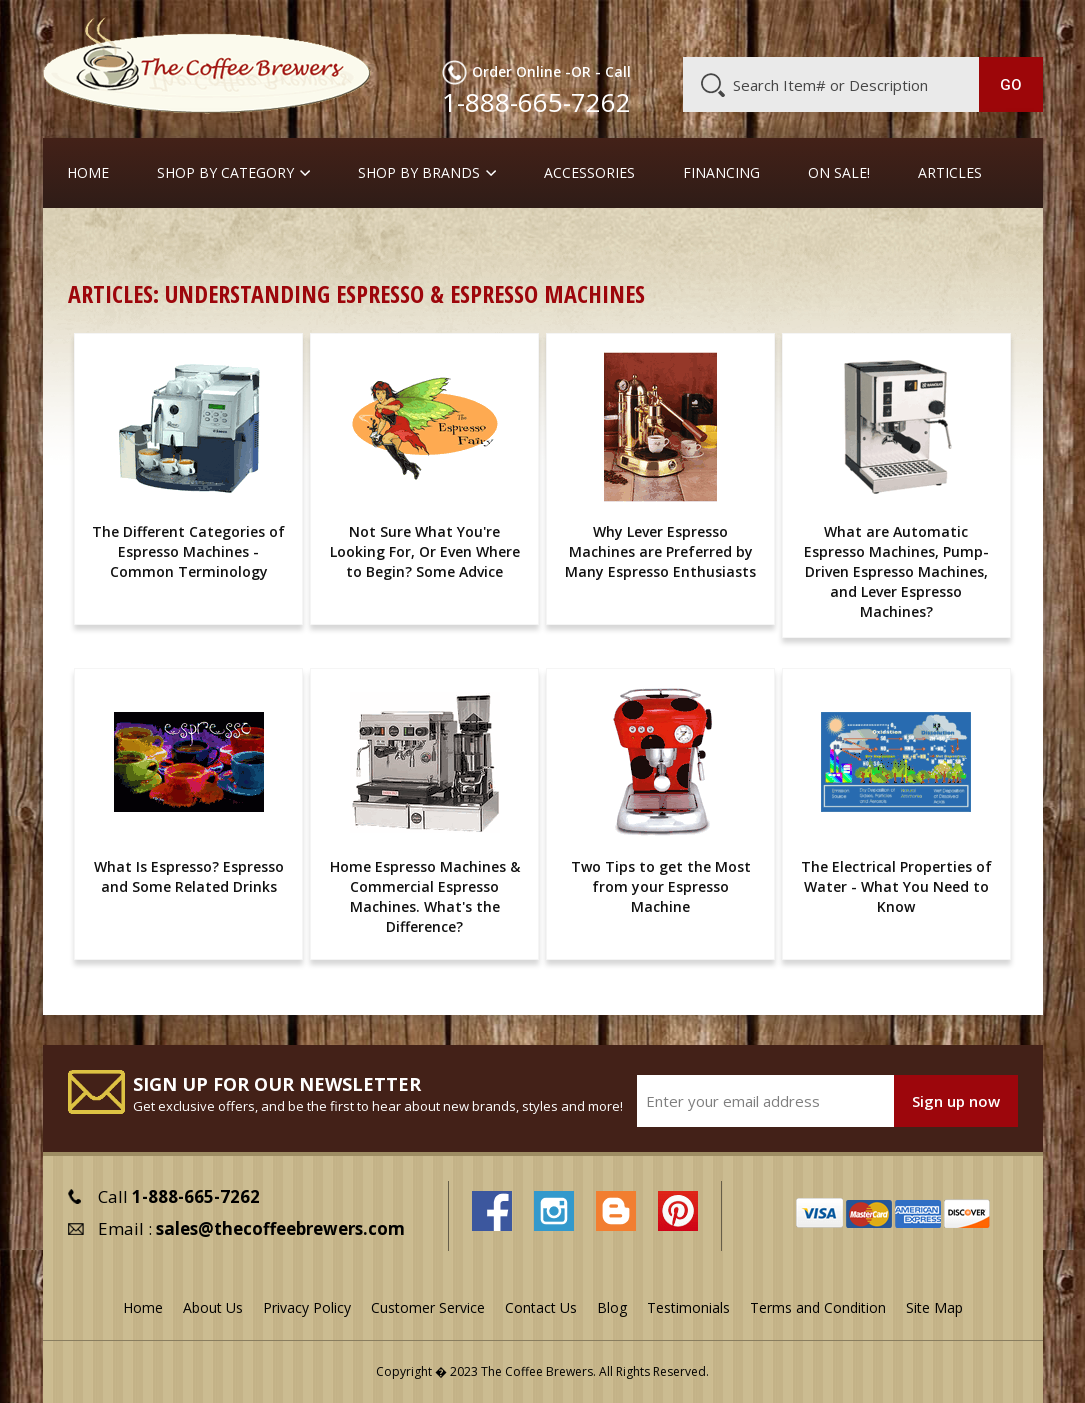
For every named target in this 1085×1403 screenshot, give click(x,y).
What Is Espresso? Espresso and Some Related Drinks (189, 876)
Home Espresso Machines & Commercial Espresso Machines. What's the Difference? (425, 896)
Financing (721, 173)
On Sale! (839, 173)
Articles (950, 173)
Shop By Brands (419, 173)
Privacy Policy (307, 1307)
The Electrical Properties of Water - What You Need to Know (896, 886)
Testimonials (688, 1307)
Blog (884, 27)
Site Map (934, 1307)
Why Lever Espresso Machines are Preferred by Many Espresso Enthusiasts (660, 551)
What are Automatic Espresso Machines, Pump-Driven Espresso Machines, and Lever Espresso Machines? (896, 571)
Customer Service (794, 27)
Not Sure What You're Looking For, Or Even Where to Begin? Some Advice (425, 551)
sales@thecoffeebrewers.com (280, 1228)
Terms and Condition (818, 1307)
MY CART (1009, 25)
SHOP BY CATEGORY (225, 173)
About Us (689, 27)
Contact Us (541, 1307)
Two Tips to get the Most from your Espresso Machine (661, 886)
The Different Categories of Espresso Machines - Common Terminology (188, 551)
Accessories (589, 173)
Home (88, 173)
